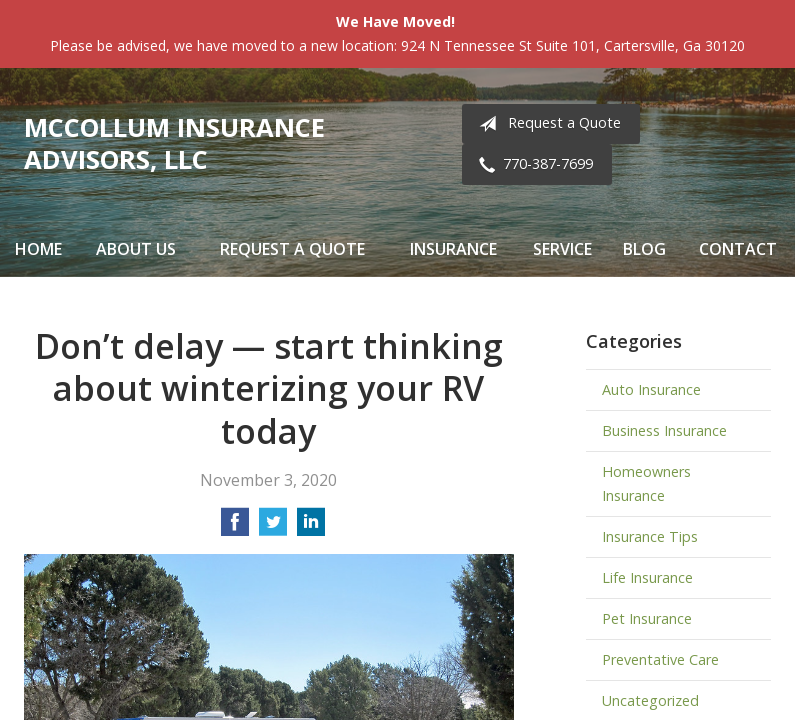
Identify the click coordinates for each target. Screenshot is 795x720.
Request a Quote (546, 124)
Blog (644, 249)
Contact (738, 249)
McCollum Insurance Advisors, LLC (174, 143)
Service (562, 249)
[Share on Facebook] (235, 528)
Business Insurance (664, 430)
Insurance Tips (650, 536)
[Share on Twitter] (273, 528)
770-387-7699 (532, 165)
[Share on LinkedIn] (311, 528)
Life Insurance (647, 577)
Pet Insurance (647, 618)
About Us (136, 249)
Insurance (453, 249)
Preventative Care (660, 659)
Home (38, 249)
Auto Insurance (651, 389)
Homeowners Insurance (646, 483)
